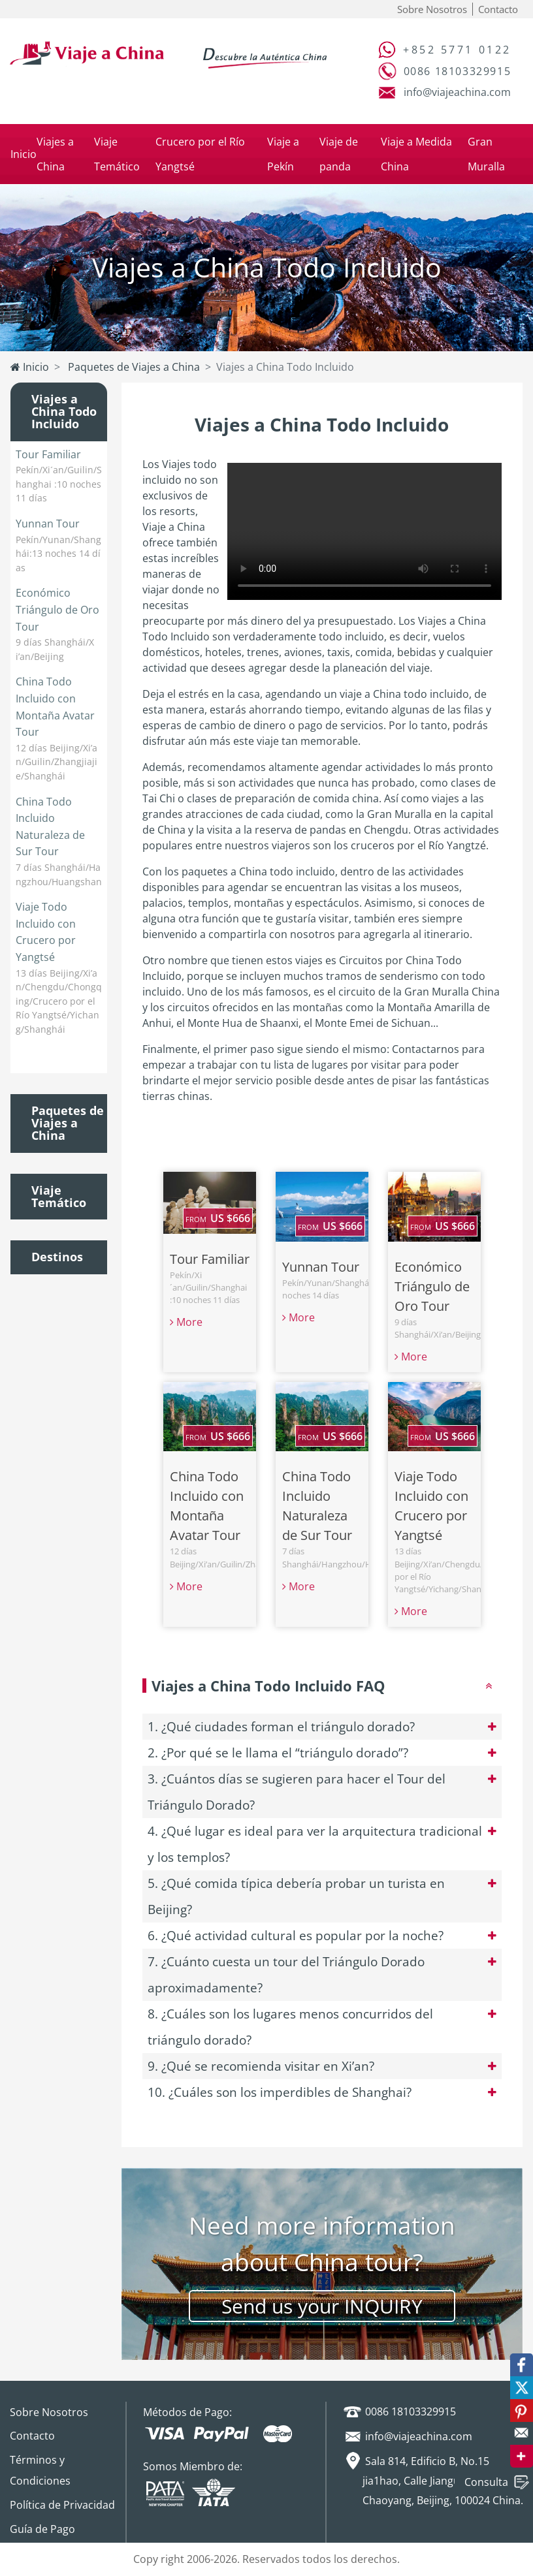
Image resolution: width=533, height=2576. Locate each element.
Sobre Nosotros (432, 9)
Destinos (57, 1257)
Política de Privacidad (62, 2505)
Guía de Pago (42, 2529)
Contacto (498, 9)
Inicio (23, 154)
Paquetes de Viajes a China (132, 367)
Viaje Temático (58, 1197)
